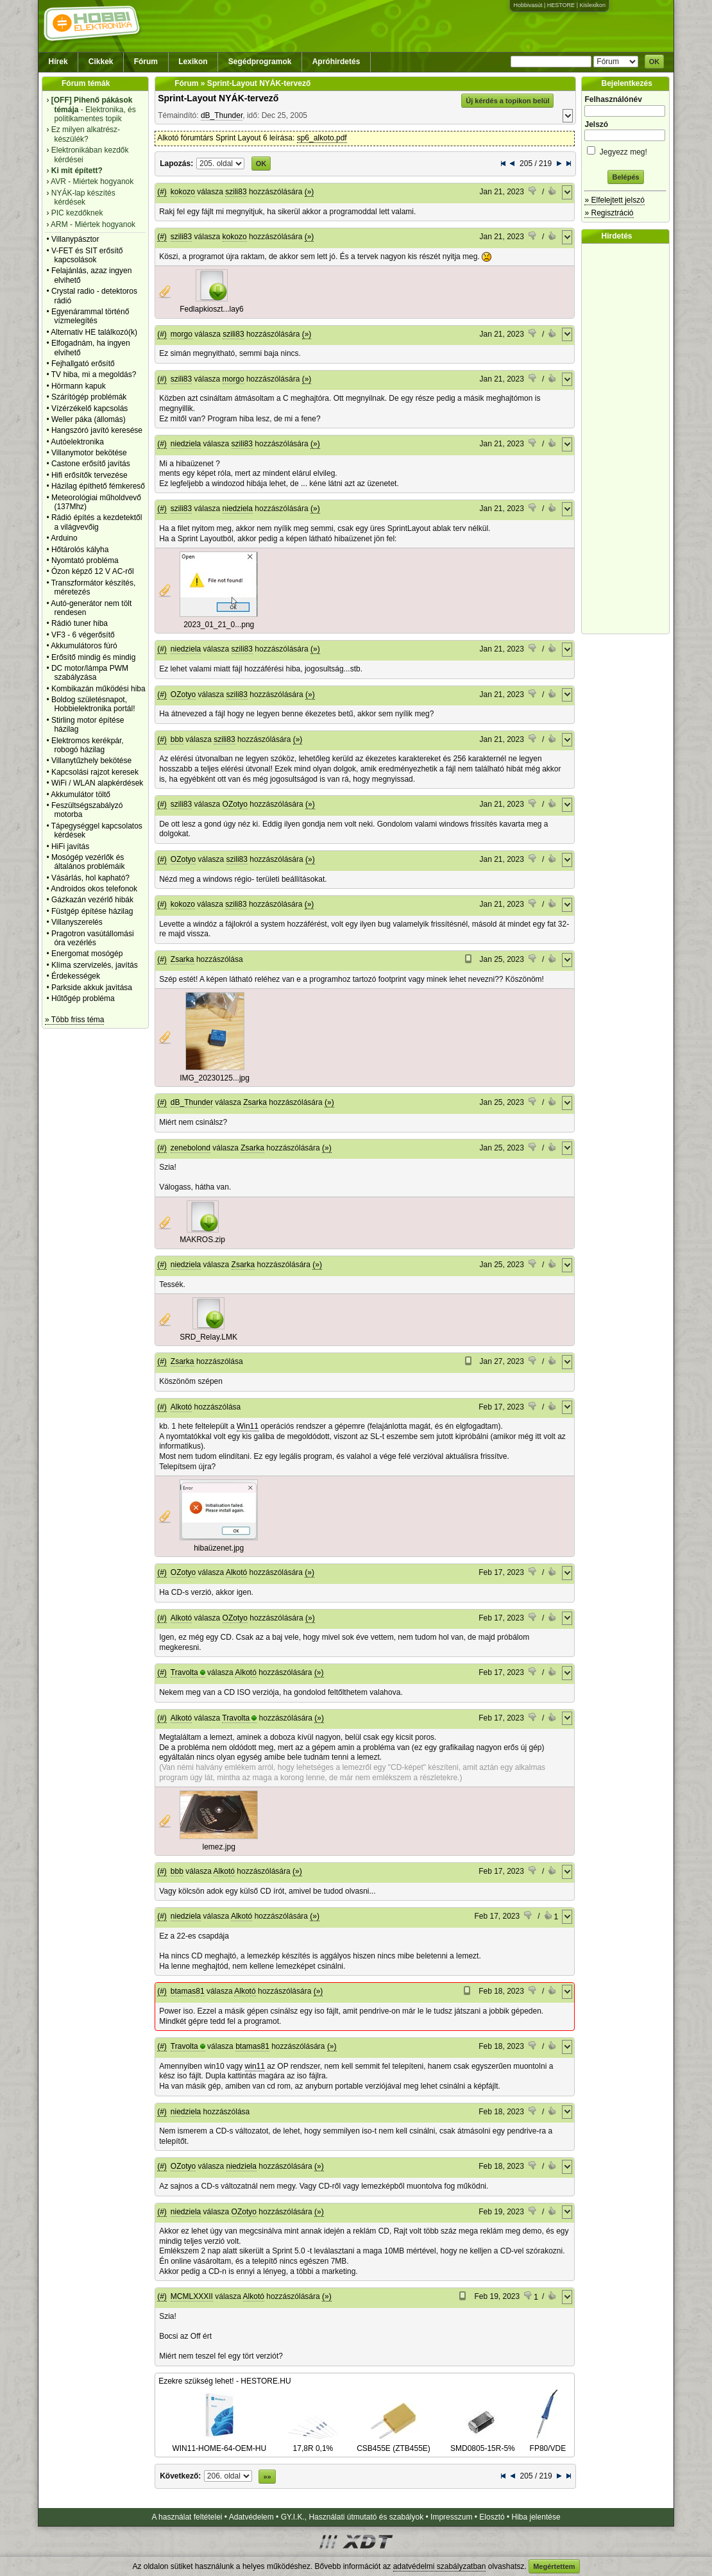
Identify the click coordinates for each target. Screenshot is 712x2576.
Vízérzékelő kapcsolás (89, 408)
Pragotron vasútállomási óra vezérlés (92, 938)
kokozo (183, 191)
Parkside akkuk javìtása (91, 987)
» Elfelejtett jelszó (614, 200)
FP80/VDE (548, 2443)
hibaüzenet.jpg (219, 1548)
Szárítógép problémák (88, 396)
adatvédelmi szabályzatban (439, 2566)
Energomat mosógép (87, 953)
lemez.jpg (219, 1846)
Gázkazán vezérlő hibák (92, 899)
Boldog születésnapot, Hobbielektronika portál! (93, 704)
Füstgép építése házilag (92, 911)
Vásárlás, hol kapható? (90, 877)
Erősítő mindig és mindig (93, 657)
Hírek (58, 61)
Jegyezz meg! (625, 149)
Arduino (64, 538)
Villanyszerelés (77, 922)
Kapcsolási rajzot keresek (95, 772)
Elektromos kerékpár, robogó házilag (87, 745)
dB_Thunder (221, 115)
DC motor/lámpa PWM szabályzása (89, 673)
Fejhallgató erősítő (83, 363)
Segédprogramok (260, 61)
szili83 (235, 191)
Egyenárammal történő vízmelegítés (90, 316)
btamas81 (188, 1991)
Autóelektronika (77, 441)
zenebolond (190, 1147)
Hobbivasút (527, 5)
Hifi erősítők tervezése (89, 475)
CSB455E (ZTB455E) (393, 2443)
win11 (255, 2066)
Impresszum (451, 2517)
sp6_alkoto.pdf (322, 137)
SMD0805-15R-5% (482, 2443)
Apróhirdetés (336, 61)
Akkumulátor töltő (80, 794)
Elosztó (491, 2517)
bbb (177, 739)
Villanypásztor (75, 239)
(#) (162, 191)
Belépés (625, 177)
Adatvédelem (251, 2517)
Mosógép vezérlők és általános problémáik (88, 862)
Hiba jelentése (536, 2517)
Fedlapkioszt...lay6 (211, 309)
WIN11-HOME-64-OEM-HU (219, 2443)
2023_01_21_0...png (218, 624)
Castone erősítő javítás (90, 463)
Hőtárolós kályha (79, 549)
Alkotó (181, 1406)
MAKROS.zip (202, 1239)
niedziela (186, 443)
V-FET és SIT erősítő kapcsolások (87, 255)
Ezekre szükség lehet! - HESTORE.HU (224, 2381)
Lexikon (192, 61)
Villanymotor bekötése (89, 452)
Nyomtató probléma (85, 560)
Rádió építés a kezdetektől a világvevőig (96, 522)
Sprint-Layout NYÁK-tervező (218, 98)
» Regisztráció (608, 212)
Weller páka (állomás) (88, 419)
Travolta (184, 1672)
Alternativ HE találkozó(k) (94, 332)
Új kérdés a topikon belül (507, 101)
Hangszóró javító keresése (96, 430)
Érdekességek (75, 976)
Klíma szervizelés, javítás (94, 965)
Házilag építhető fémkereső (98, 486)
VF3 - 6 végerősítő (83, 634)
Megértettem (554, 2566)
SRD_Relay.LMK (208, 1337)
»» (267, 2476)
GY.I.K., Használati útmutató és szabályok (352, 2517)
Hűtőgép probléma (83, 998)
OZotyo (183, 694)
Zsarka (182, 959)
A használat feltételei (186, 2517)
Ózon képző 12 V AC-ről (92, 571)
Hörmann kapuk (78, 386)
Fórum (146, 61)
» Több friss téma (74, 1019)
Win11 (248, 1426)
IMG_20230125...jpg (215, 1077)
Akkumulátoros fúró (84, 645)
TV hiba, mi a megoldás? (94, 374)
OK (654, 61)
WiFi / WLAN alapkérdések (97, 783)
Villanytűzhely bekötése (91, 760)
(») (309, 191)
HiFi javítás (70, 846)
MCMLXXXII (192, 2296)
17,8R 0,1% (313, 2443)
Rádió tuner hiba (79, 623)
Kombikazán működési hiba (98, 688)
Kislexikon (592, 5)
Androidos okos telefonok (94, 888)
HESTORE (561, 5)
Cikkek (101, 61)
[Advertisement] (628, 438)
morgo (181, 334)
